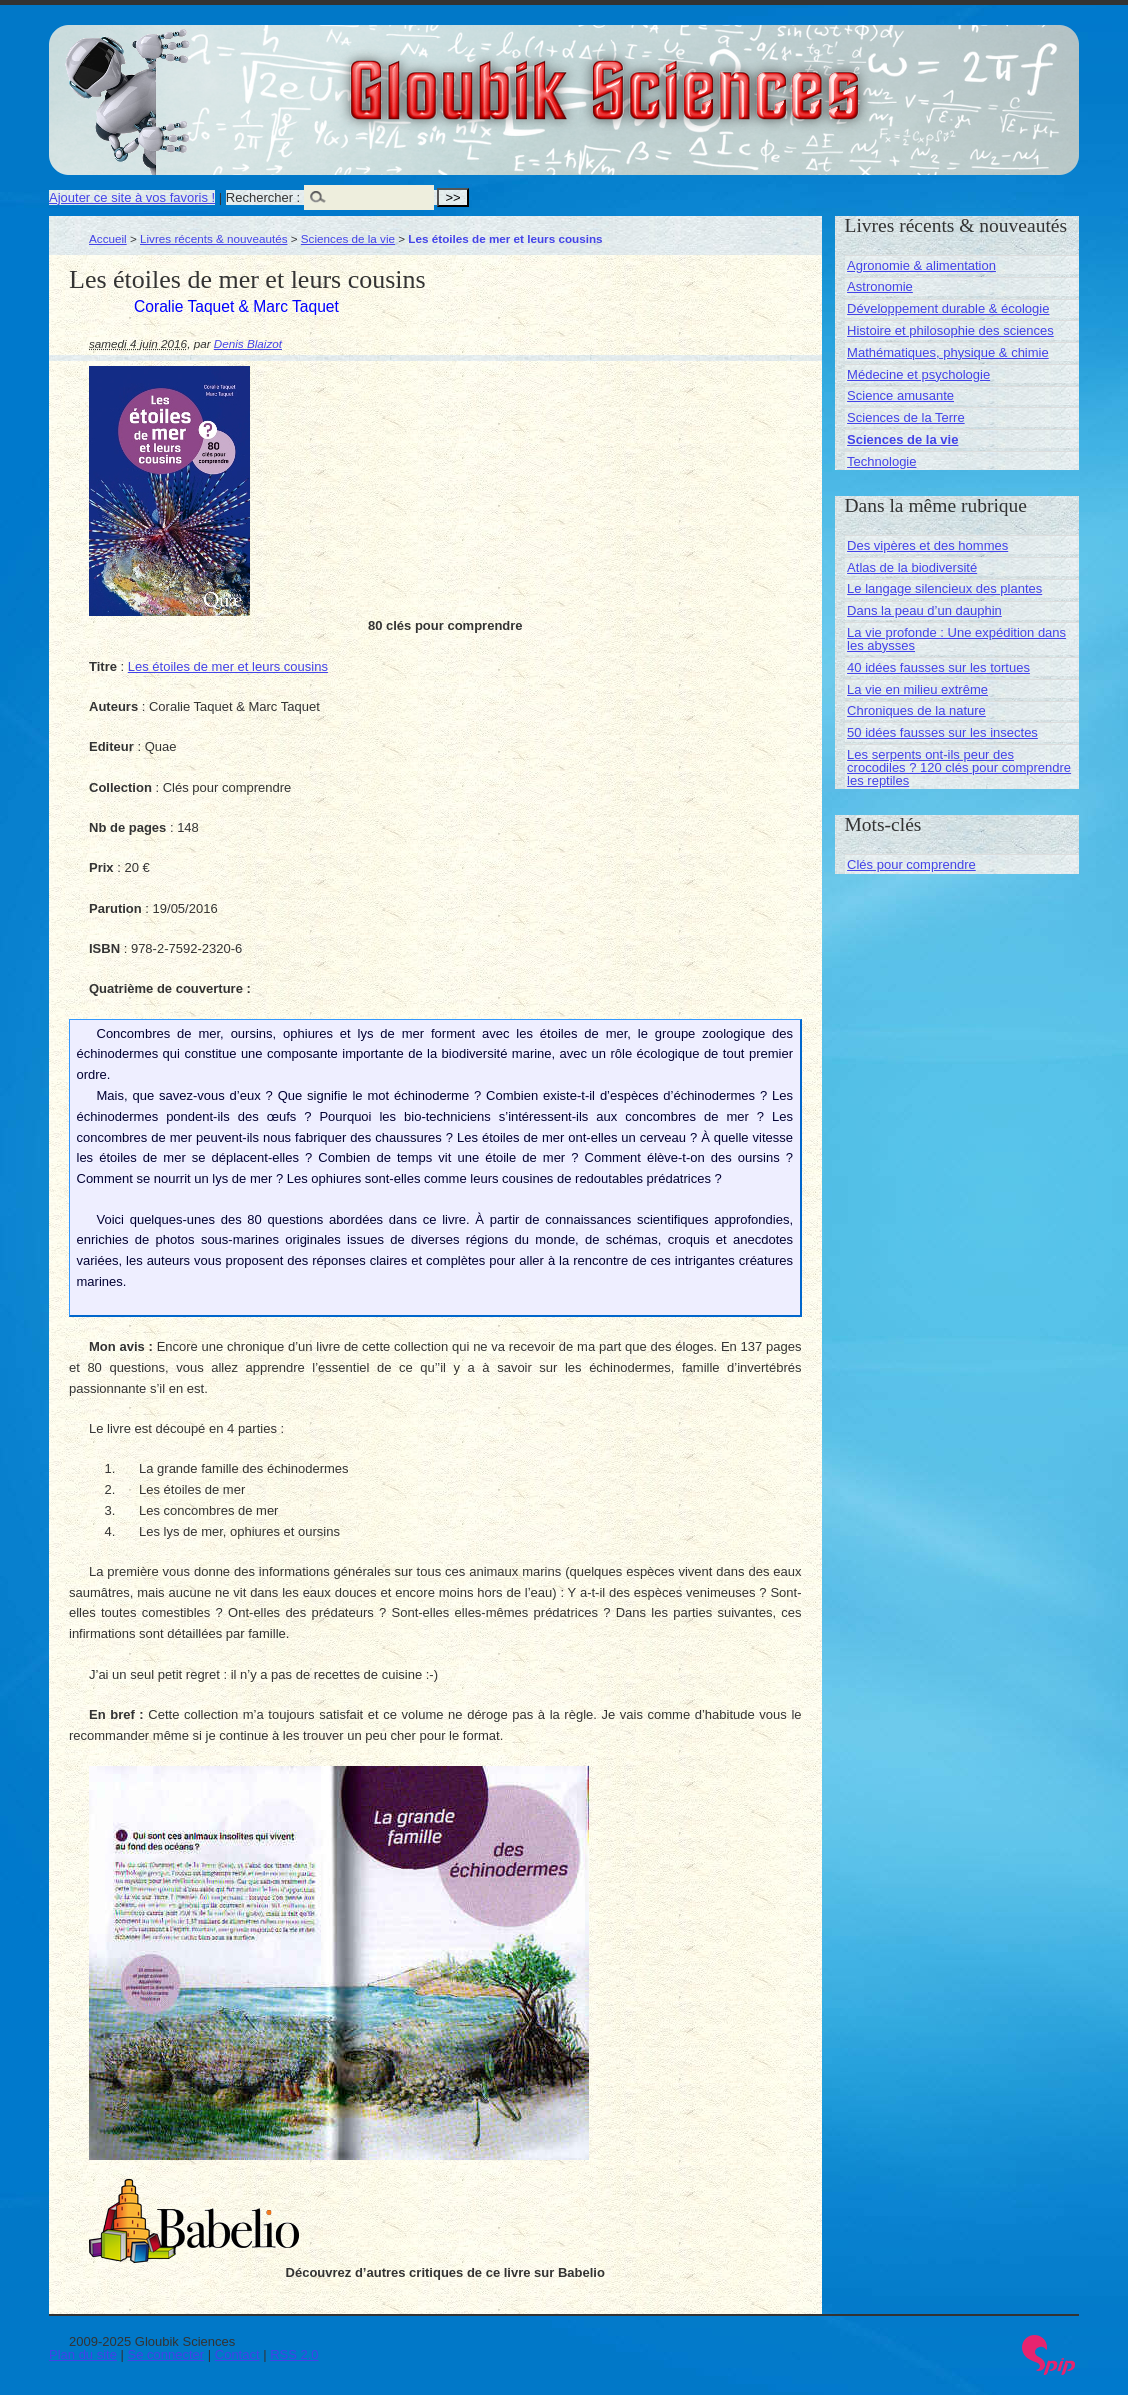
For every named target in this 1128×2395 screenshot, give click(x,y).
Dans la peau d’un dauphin (924, 610)
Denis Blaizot (248, 343)
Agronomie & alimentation (921, 265)
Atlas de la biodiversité (912, 567)
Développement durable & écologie (948, 308)
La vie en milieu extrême (917, 689)
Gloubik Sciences (717, 78)
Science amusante (900, 395)
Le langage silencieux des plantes (944, 588)
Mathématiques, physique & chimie (948, 352)
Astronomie (880, 286)
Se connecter (166, 2354)
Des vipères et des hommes (927, 545)
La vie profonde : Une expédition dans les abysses (956, 639)
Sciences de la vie (348, 238)
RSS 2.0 (294, 2354)
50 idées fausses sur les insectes (942, 732)
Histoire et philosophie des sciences (950, 330)
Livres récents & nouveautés (213, 238)
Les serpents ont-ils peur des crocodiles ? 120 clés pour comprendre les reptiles (959, 767)
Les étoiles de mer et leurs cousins (228, 666)
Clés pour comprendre (911, 864)
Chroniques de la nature (916, 710)
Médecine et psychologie (918, 374)
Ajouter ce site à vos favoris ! (132, 197)
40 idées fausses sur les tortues (938, 667)
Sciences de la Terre (906, 417)
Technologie (881, 461)
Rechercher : (263, 197)
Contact (237, 2354)
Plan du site (83, 2354)
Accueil (108, 238)
